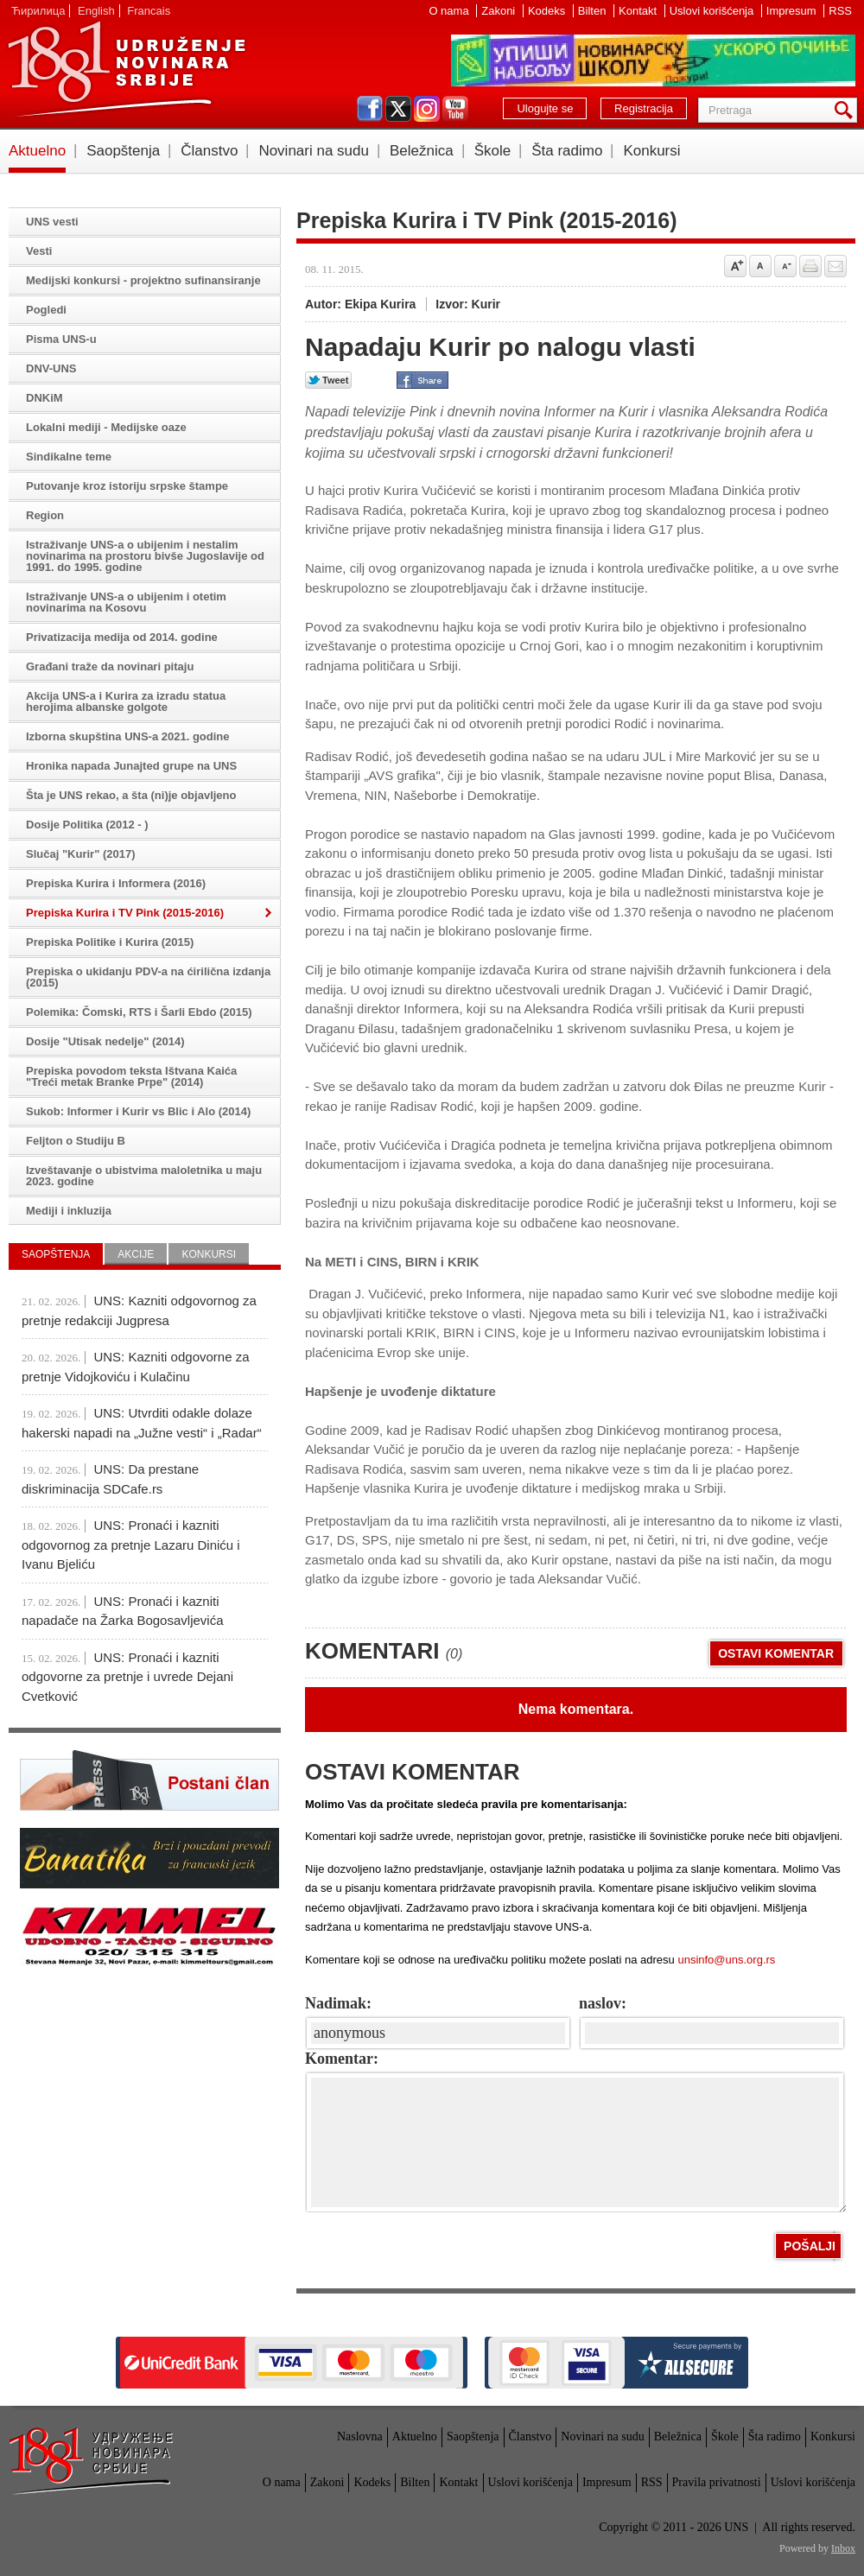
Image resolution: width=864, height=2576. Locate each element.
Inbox (843, 2548)
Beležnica (422, 151)
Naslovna (360, 2436)
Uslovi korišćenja (713, 10)
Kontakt (639, 10)
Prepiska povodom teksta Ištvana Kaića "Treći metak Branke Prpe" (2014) (131, 1076)
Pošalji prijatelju (835, 266)
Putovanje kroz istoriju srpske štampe (127, 486)
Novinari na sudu (313, 151)
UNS (126, 69)
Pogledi (46, 309)
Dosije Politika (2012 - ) (87, 824)
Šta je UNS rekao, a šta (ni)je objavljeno (131, 795)
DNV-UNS (51, 368)
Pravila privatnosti (716, 2482)
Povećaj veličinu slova (735, 266)
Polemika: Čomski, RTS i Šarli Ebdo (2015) (139, 1012)
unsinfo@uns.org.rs (726, 1959)
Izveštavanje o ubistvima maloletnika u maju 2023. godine (144, 1175)
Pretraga (847, 110)
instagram (427, 109)
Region (45, 515)
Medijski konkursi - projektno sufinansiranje (143, 280)
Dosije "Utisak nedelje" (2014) (105, 1041)
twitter (398, 109)
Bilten (593, 10)
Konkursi (651, 151)
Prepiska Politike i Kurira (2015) (110, 942)
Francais (148, 10)
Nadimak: (338, 2003)
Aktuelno (37, 151)
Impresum (792, 10)
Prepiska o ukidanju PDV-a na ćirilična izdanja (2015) (148, 977)
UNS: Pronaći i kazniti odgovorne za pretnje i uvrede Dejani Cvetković (127, 1677)
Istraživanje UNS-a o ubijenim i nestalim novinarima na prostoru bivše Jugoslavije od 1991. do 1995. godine (145, 556)
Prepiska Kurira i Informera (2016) (116, 883)
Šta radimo (566, 151)
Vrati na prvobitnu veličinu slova (760, 266)
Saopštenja (123, 151)
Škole (492, 151)
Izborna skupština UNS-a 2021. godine (128, 736)
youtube (455, 109)
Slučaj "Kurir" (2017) (80, 854)
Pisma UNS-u (61, 339)
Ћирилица (38, 10)
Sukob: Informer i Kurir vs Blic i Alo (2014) (138, 1111)
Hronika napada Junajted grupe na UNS (131, 765)
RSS (840, 10)
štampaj (810, 266)
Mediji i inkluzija (68, 1210)
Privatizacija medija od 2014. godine (122, 637)
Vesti (39, 251)
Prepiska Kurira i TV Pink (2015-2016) (125, 912)
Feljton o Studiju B (75, 1140)
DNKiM (44, 397)
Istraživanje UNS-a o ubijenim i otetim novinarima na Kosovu (126, 602)
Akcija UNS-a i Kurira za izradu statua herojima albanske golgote (126, 701)
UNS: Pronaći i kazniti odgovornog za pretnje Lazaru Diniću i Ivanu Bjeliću (131, 1544)
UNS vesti (52, 221)
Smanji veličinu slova (785, 266)
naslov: (602, 2003)
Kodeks (548, 10)
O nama (450, 10)
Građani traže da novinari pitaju (110, 666)
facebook (370, 109)
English (96, 10)
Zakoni (499, 10)
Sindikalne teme (68, 456)
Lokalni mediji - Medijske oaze (106, 427)
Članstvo (209, 151)
